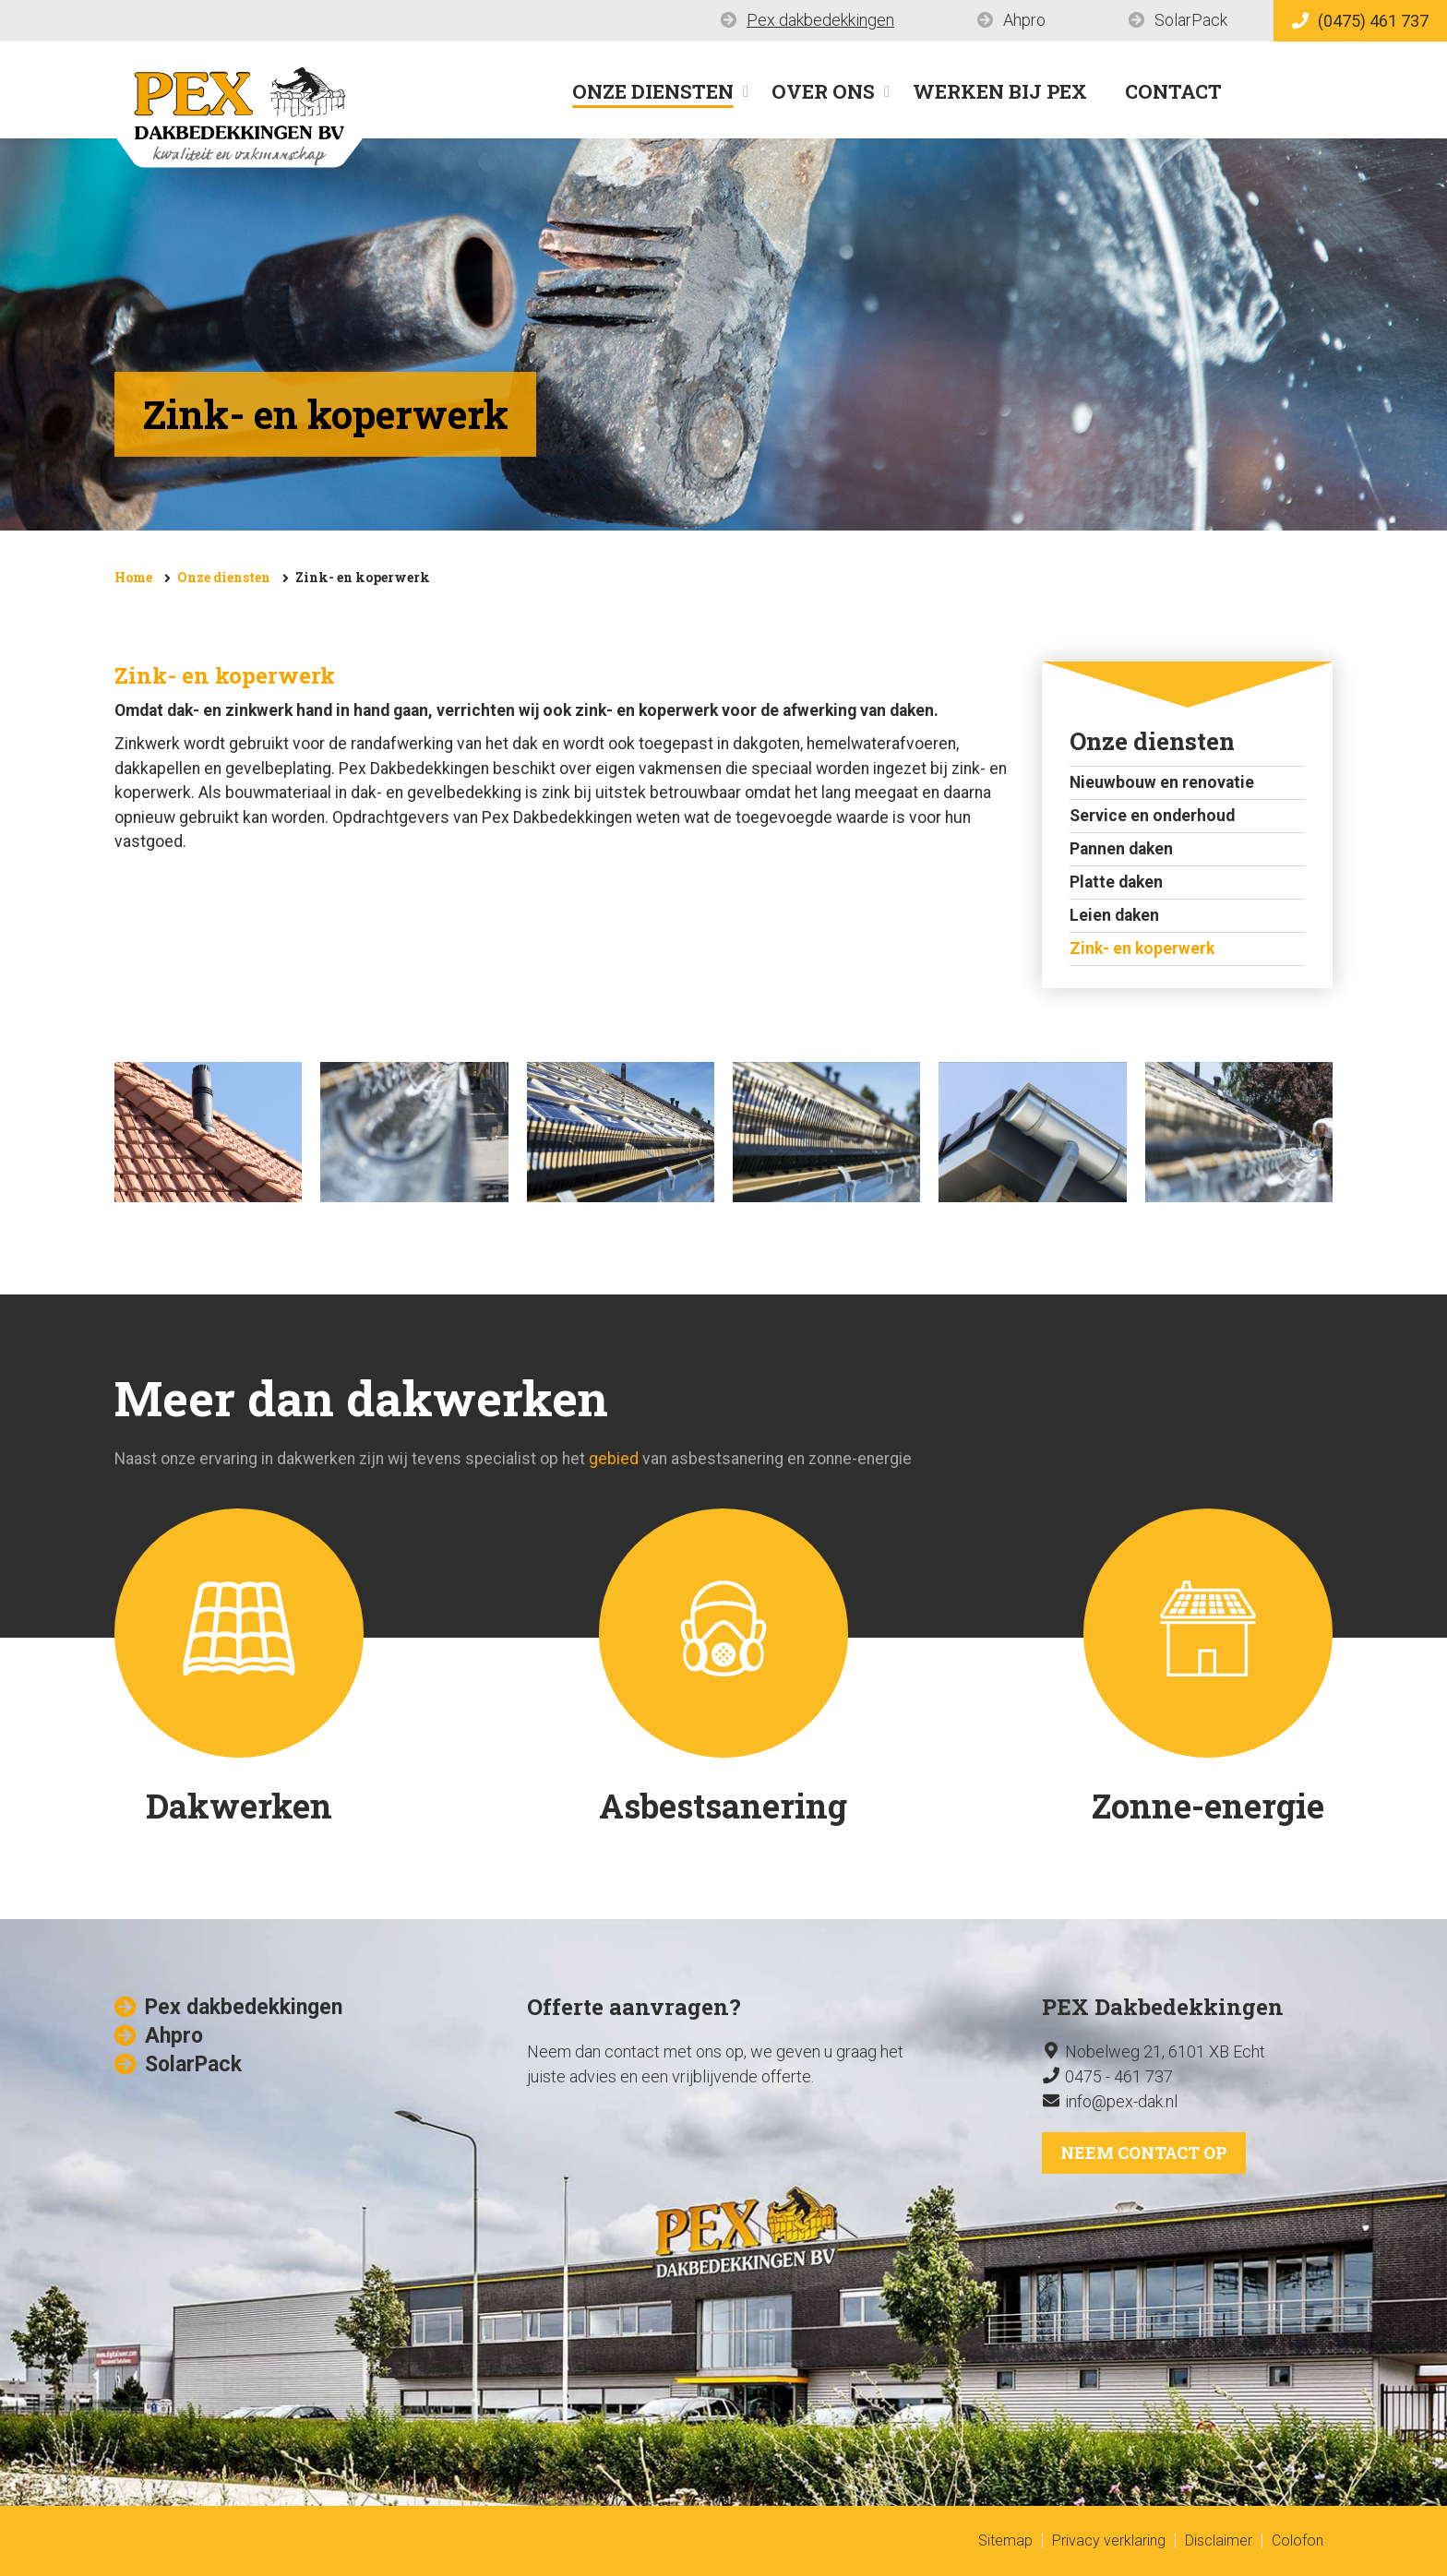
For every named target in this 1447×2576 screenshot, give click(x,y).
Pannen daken (1121, 849)
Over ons (823, 91)
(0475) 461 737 (1360, 20)
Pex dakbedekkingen (820, 20)
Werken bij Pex (1000, 91)
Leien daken (1114, 915)
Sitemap (1005, 2540)
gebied (614, 1458)
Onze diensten (653, 91)
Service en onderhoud (1152, 815)
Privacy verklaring (1109, 2540)
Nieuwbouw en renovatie (1162, 782)
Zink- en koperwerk (362, 577)
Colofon (1297, 2540)
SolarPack (1190, 20)
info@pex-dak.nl (1121, 2101)
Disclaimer (1218, 2540)
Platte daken (1116, 882)
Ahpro (1024, 20)
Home (133, 577)
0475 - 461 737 (1119, 2076)
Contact (1173, 91)
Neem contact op (1143, 2152)
